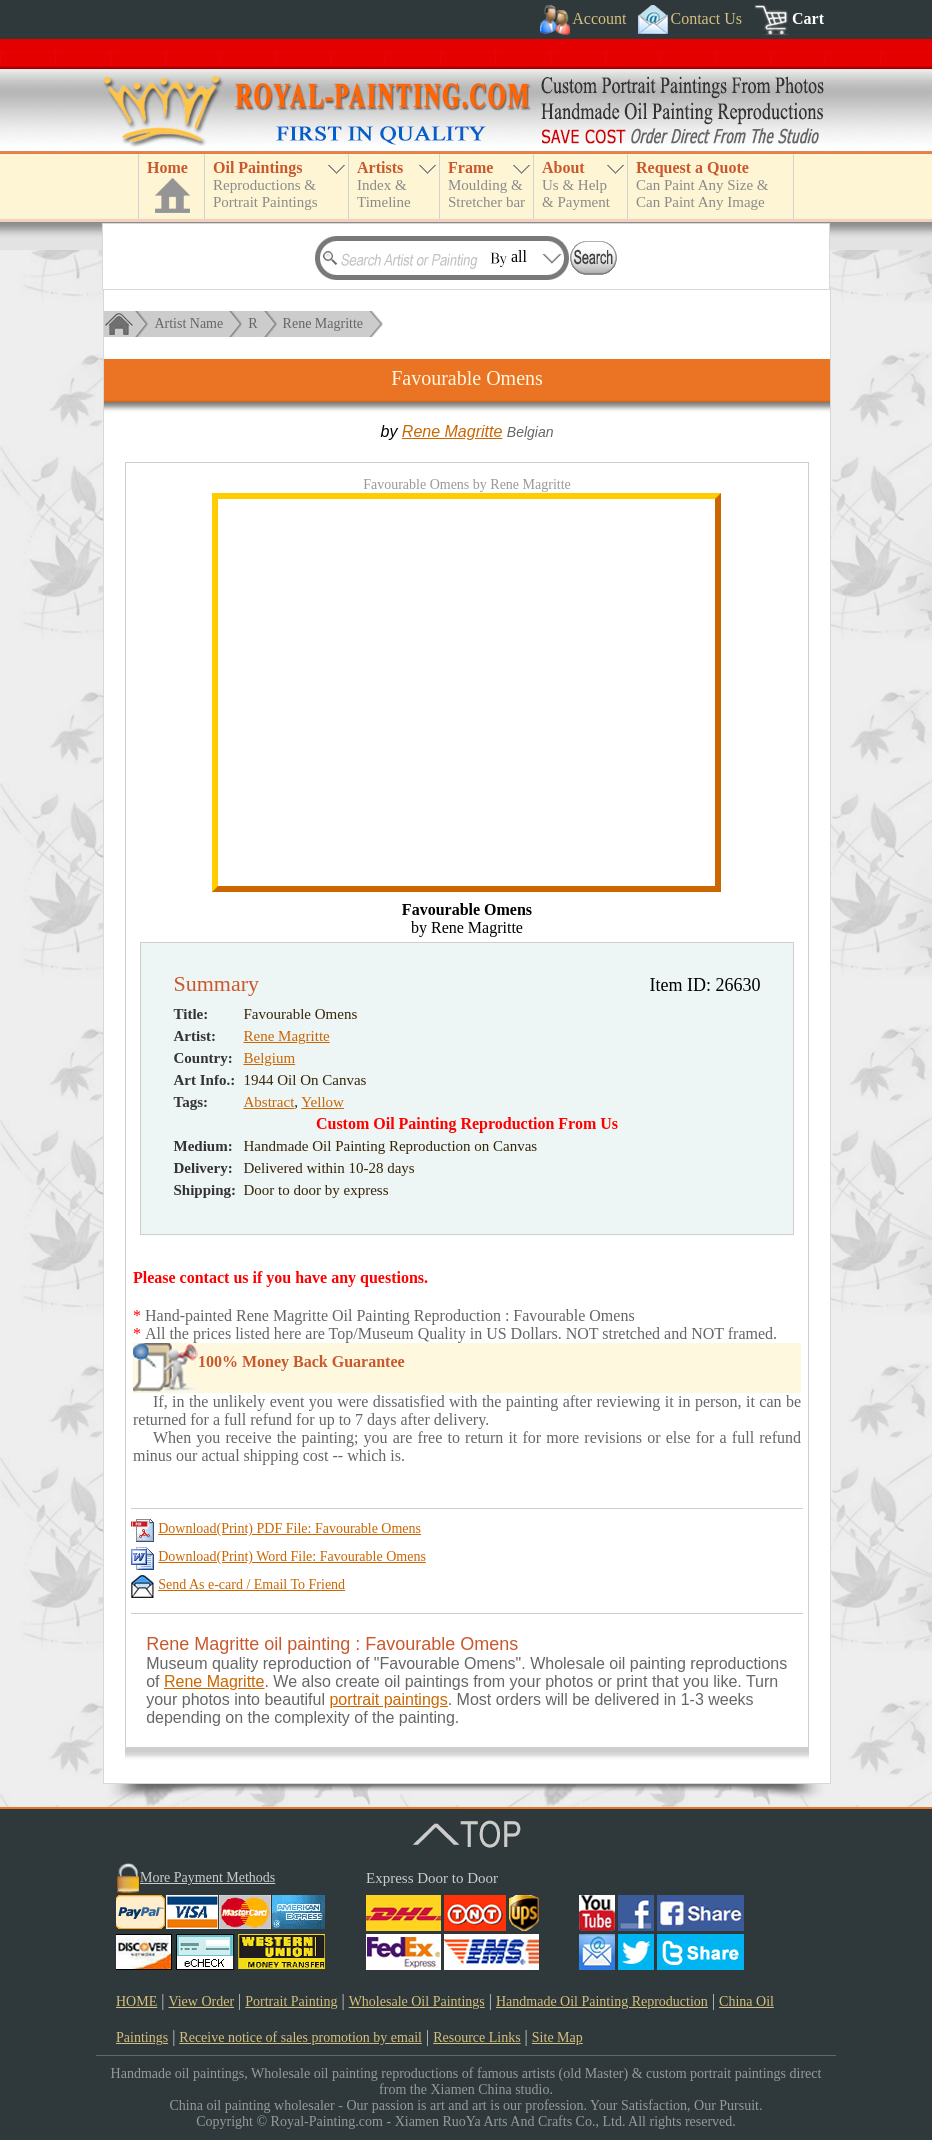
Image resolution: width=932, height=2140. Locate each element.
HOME (136, 2001)
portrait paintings (388, 1699)
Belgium (270, 1058)
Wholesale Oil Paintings (417, 2001)
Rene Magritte (323, 323)
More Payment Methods (207, 1877)
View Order (201, 2001)
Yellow (322, 1102)
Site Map (557, 2037)
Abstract (269, 1102)
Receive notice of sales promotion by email (300, 2037)
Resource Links (476, 2037)
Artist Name (188, 323)
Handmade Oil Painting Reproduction (602, 2001)
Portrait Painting (291, 2001)
